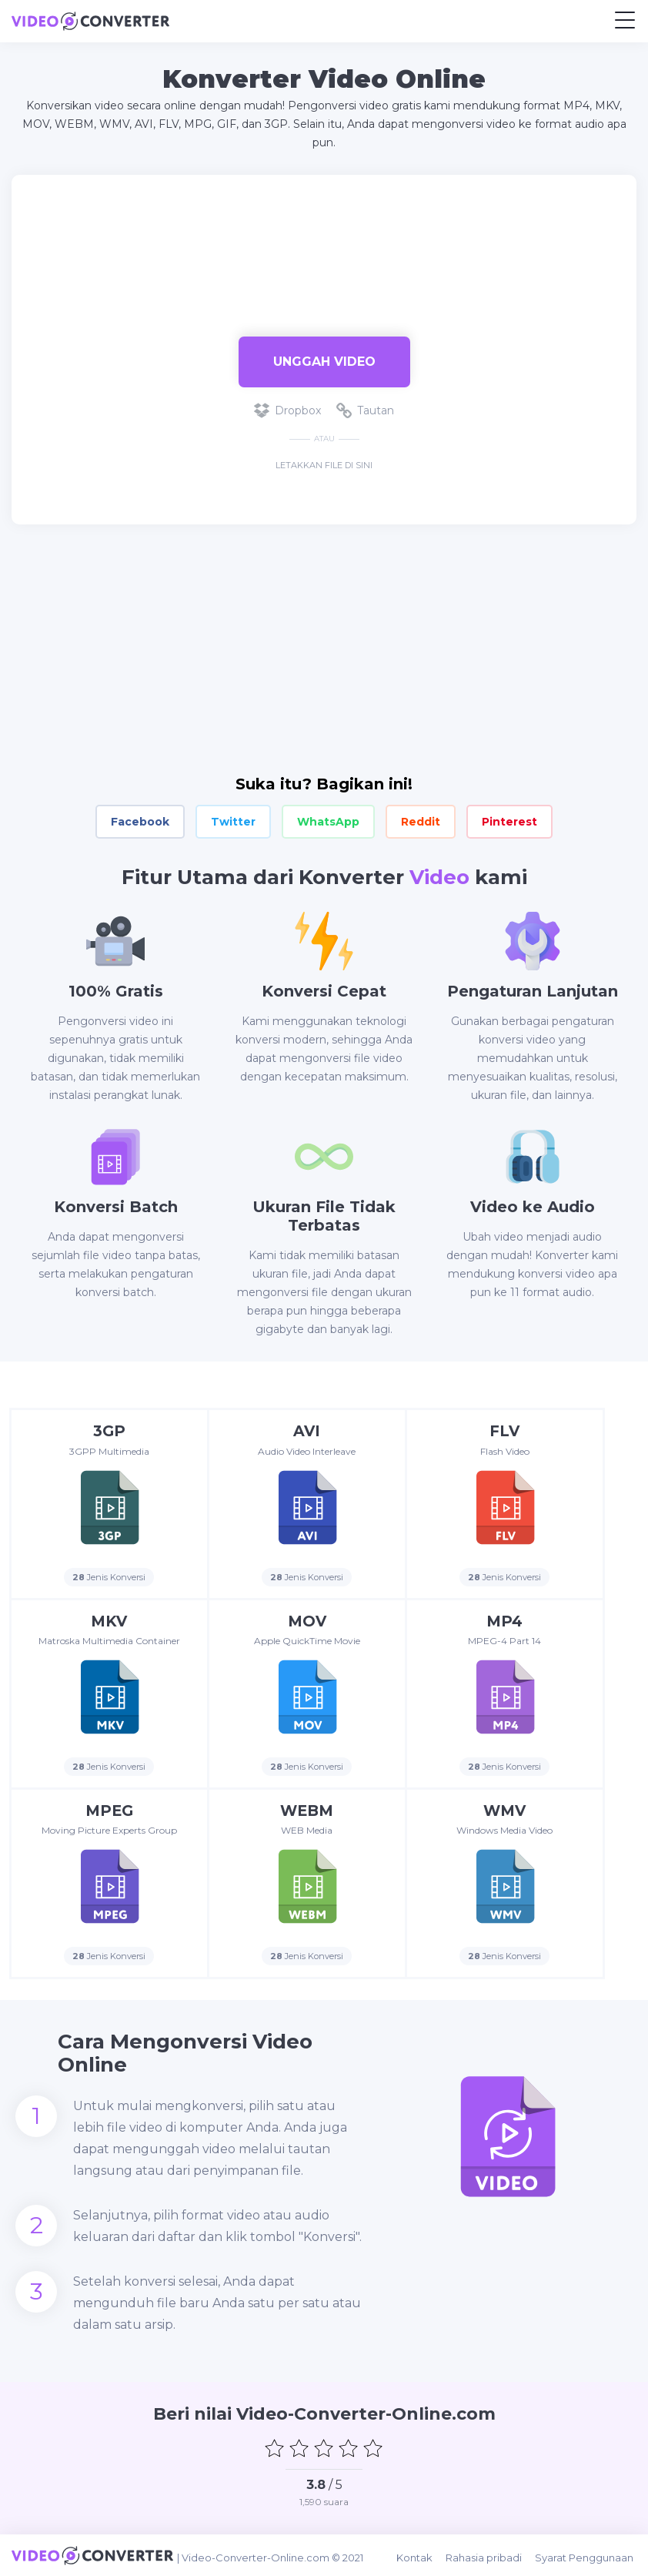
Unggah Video (324, 361)
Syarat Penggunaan (587, 2555)
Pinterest (509, 822)
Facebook (140, 822)
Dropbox (287, 410)
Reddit (420, 822)
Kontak (420, 2555)
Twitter (233, 822)
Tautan (365, 410)
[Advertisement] (324, 248)
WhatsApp (328, 822)
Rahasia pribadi (488, 2555)
